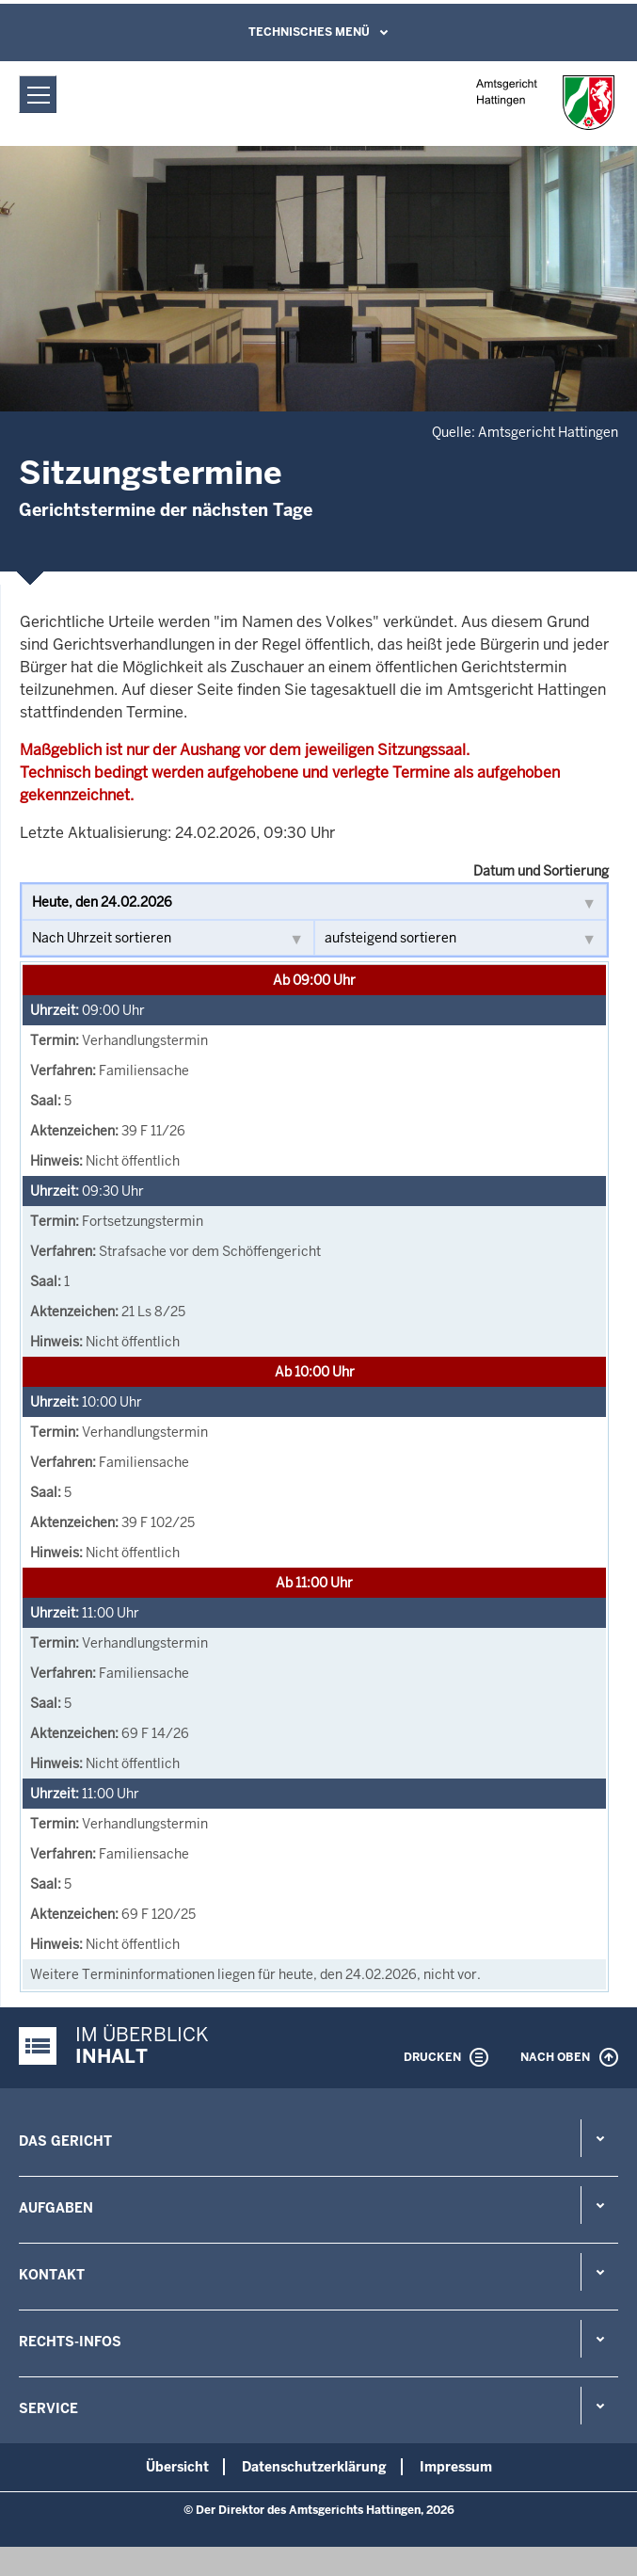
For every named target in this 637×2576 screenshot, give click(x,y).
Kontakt (52, 2274)
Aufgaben (56, 2207)
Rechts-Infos (70, 2341)
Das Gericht (65, 2141)
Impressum (456, 2466)
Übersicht (177, 2466)
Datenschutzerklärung (314, 2466)
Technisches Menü (309, 32)
